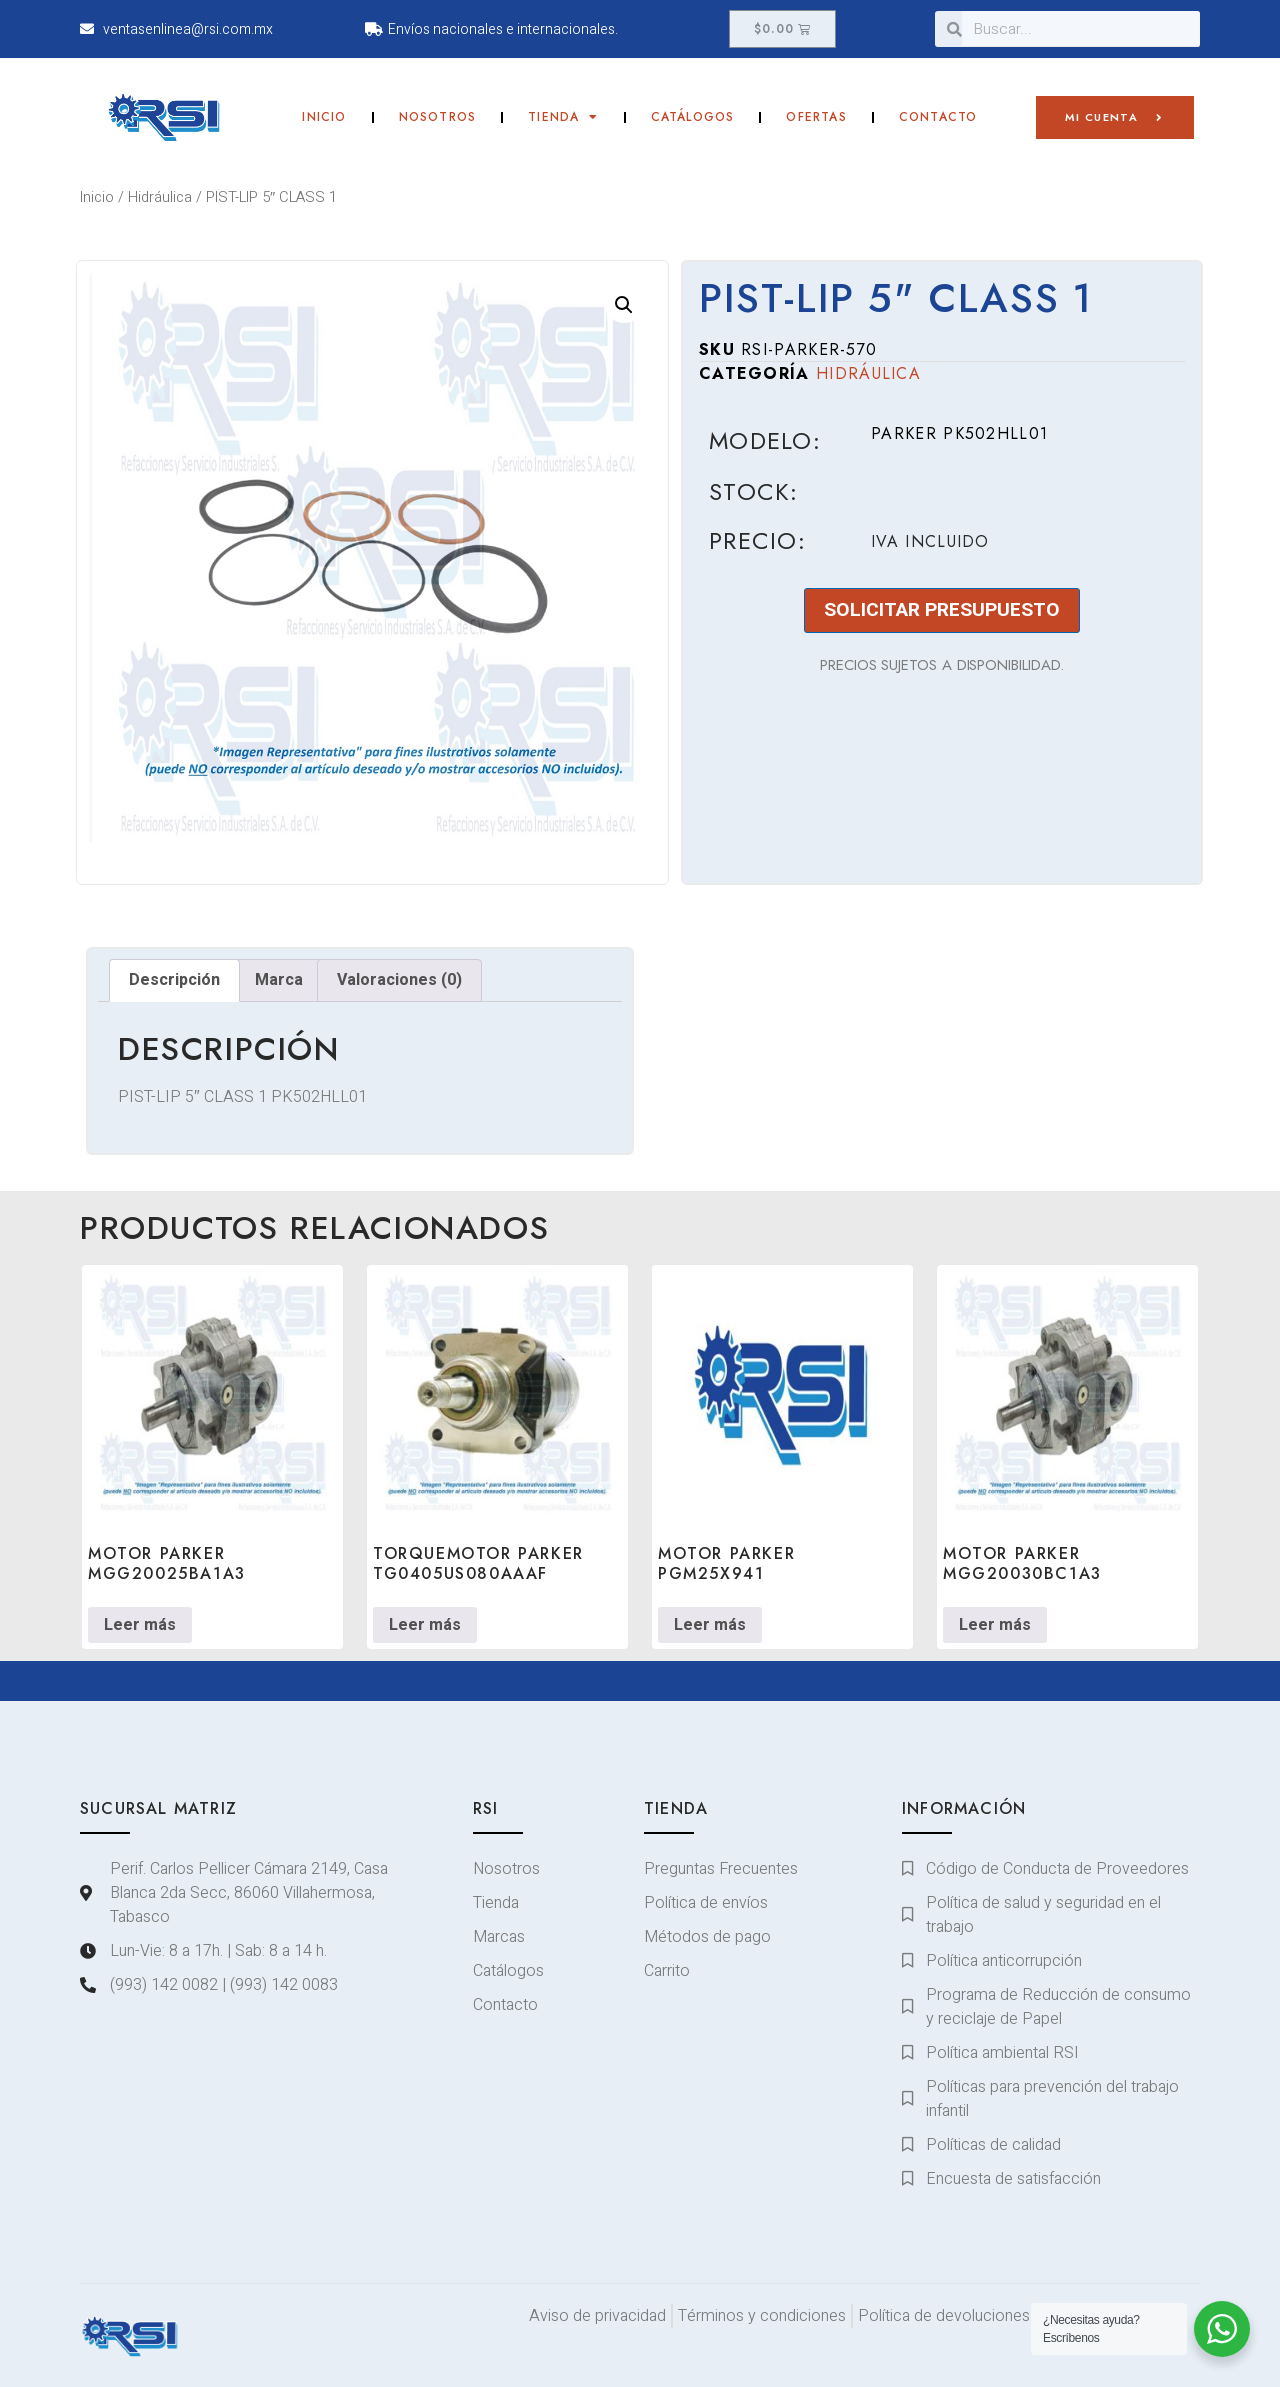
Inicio (324, 117)
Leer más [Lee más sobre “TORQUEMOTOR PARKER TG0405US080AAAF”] (425, 1625)
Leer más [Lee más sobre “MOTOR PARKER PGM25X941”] (710, 1625)
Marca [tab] (279, 980)
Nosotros (438, 117)
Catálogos (693, 117)
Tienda (563, 117)
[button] (624, 305)
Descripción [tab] (174, 980)
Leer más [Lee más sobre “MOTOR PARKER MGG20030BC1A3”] (995, 1625)
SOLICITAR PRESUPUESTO (942, 610)
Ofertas (816, 117)
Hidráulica (160, 197)
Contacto (938, 117)
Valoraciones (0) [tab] (399, 980)
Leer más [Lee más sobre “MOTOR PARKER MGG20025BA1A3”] (140, 1625)
